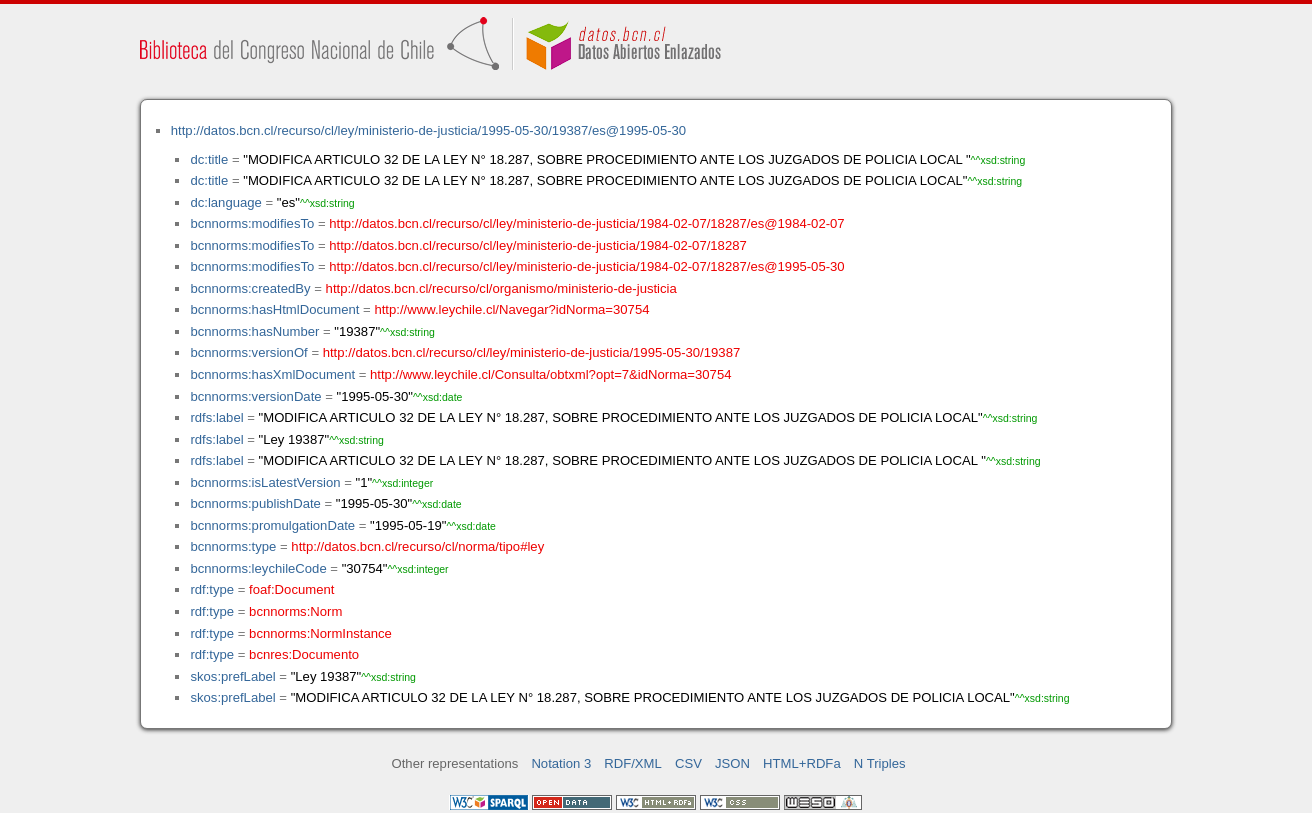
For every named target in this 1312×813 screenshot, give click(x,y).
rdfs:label (216, 417)
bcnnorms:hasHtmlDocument (274, 309)
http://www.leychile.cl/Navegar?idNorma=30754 (511, 309)
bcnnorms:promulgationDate (272, 525)
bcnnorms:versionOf (248, 352)
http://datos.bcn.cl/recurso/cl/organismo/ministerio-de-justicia (501, 288)
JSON (732, 763)
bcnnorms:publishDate (255, 503)
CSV (688, 763)
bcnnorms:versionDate (255, 396)
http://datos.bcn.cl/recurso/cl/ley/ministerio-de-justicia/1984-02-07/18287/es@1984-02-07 (586, 223)
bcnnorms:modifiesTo (252, 223)
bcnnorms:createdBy (250, 288)
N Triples (880, 763)
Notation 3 (561, 763)
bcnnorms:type (233, 546)
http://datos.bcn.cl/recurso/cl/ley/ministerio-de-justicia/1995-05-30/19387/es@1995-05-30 (428, 130)
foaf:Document (291, 589)
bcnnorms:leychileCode (258, 568)
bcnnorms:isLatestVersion (265, 482)
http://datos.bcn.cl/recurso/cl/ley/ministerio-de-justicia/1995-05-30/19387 (532, 352)
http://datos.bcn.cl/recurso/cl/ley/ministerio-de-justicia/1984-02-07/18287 (538, 245)
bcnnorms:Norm (295, 611)
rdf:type (212, 589)
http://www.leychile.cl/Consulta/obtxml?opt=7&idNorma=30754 (550, 374)
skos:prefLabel (232, 676)
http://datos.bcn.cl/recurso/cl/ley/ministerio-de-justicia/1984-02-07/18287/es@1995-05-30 (586, 266)
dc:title (209, 159)
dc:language (225, 202)
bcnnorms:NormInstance (320, 633)
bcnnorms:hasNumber (254, 331)
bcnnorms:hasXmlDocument (272, 374)
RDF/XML (633, 763)
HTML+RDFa (802, 763)
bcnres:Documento (304, 654)
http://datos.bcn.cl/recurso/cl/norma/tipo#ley (417, 546)
